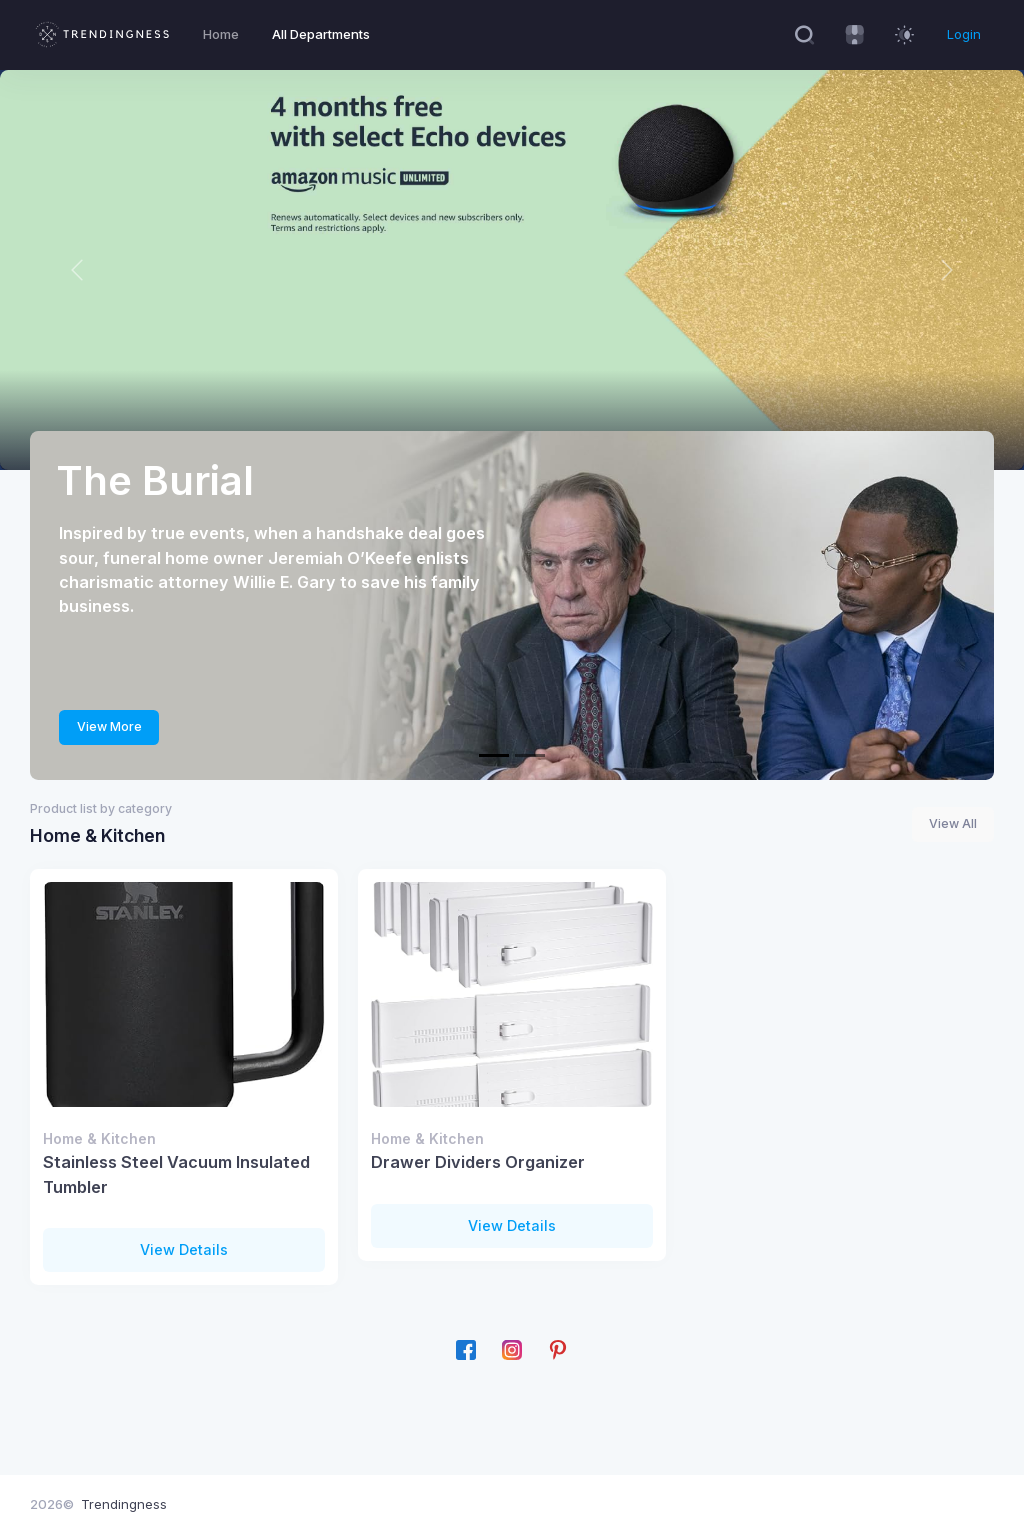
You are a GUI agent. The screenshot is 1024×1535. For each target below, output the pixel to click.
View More (109, 726)
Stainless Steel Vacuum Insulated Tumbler (176, 1174)
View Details (184, 1249)
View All (953, 823)
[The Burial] (494, 755)
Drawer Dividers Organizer (478, 1162)
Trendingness (124, 1504)
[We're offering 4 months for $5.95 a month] (530, 755)
